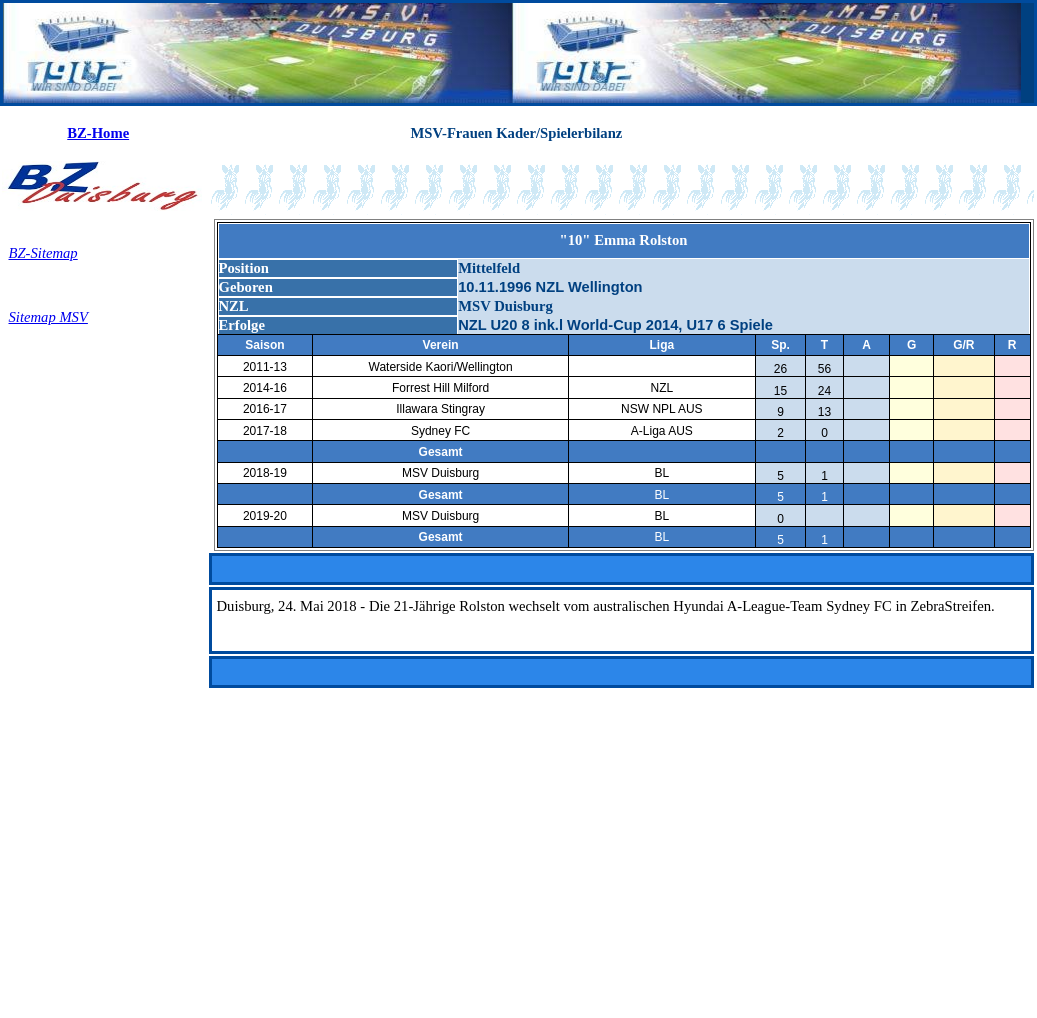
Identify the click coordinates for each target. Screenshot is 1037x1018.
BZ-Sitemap (43, 253)
